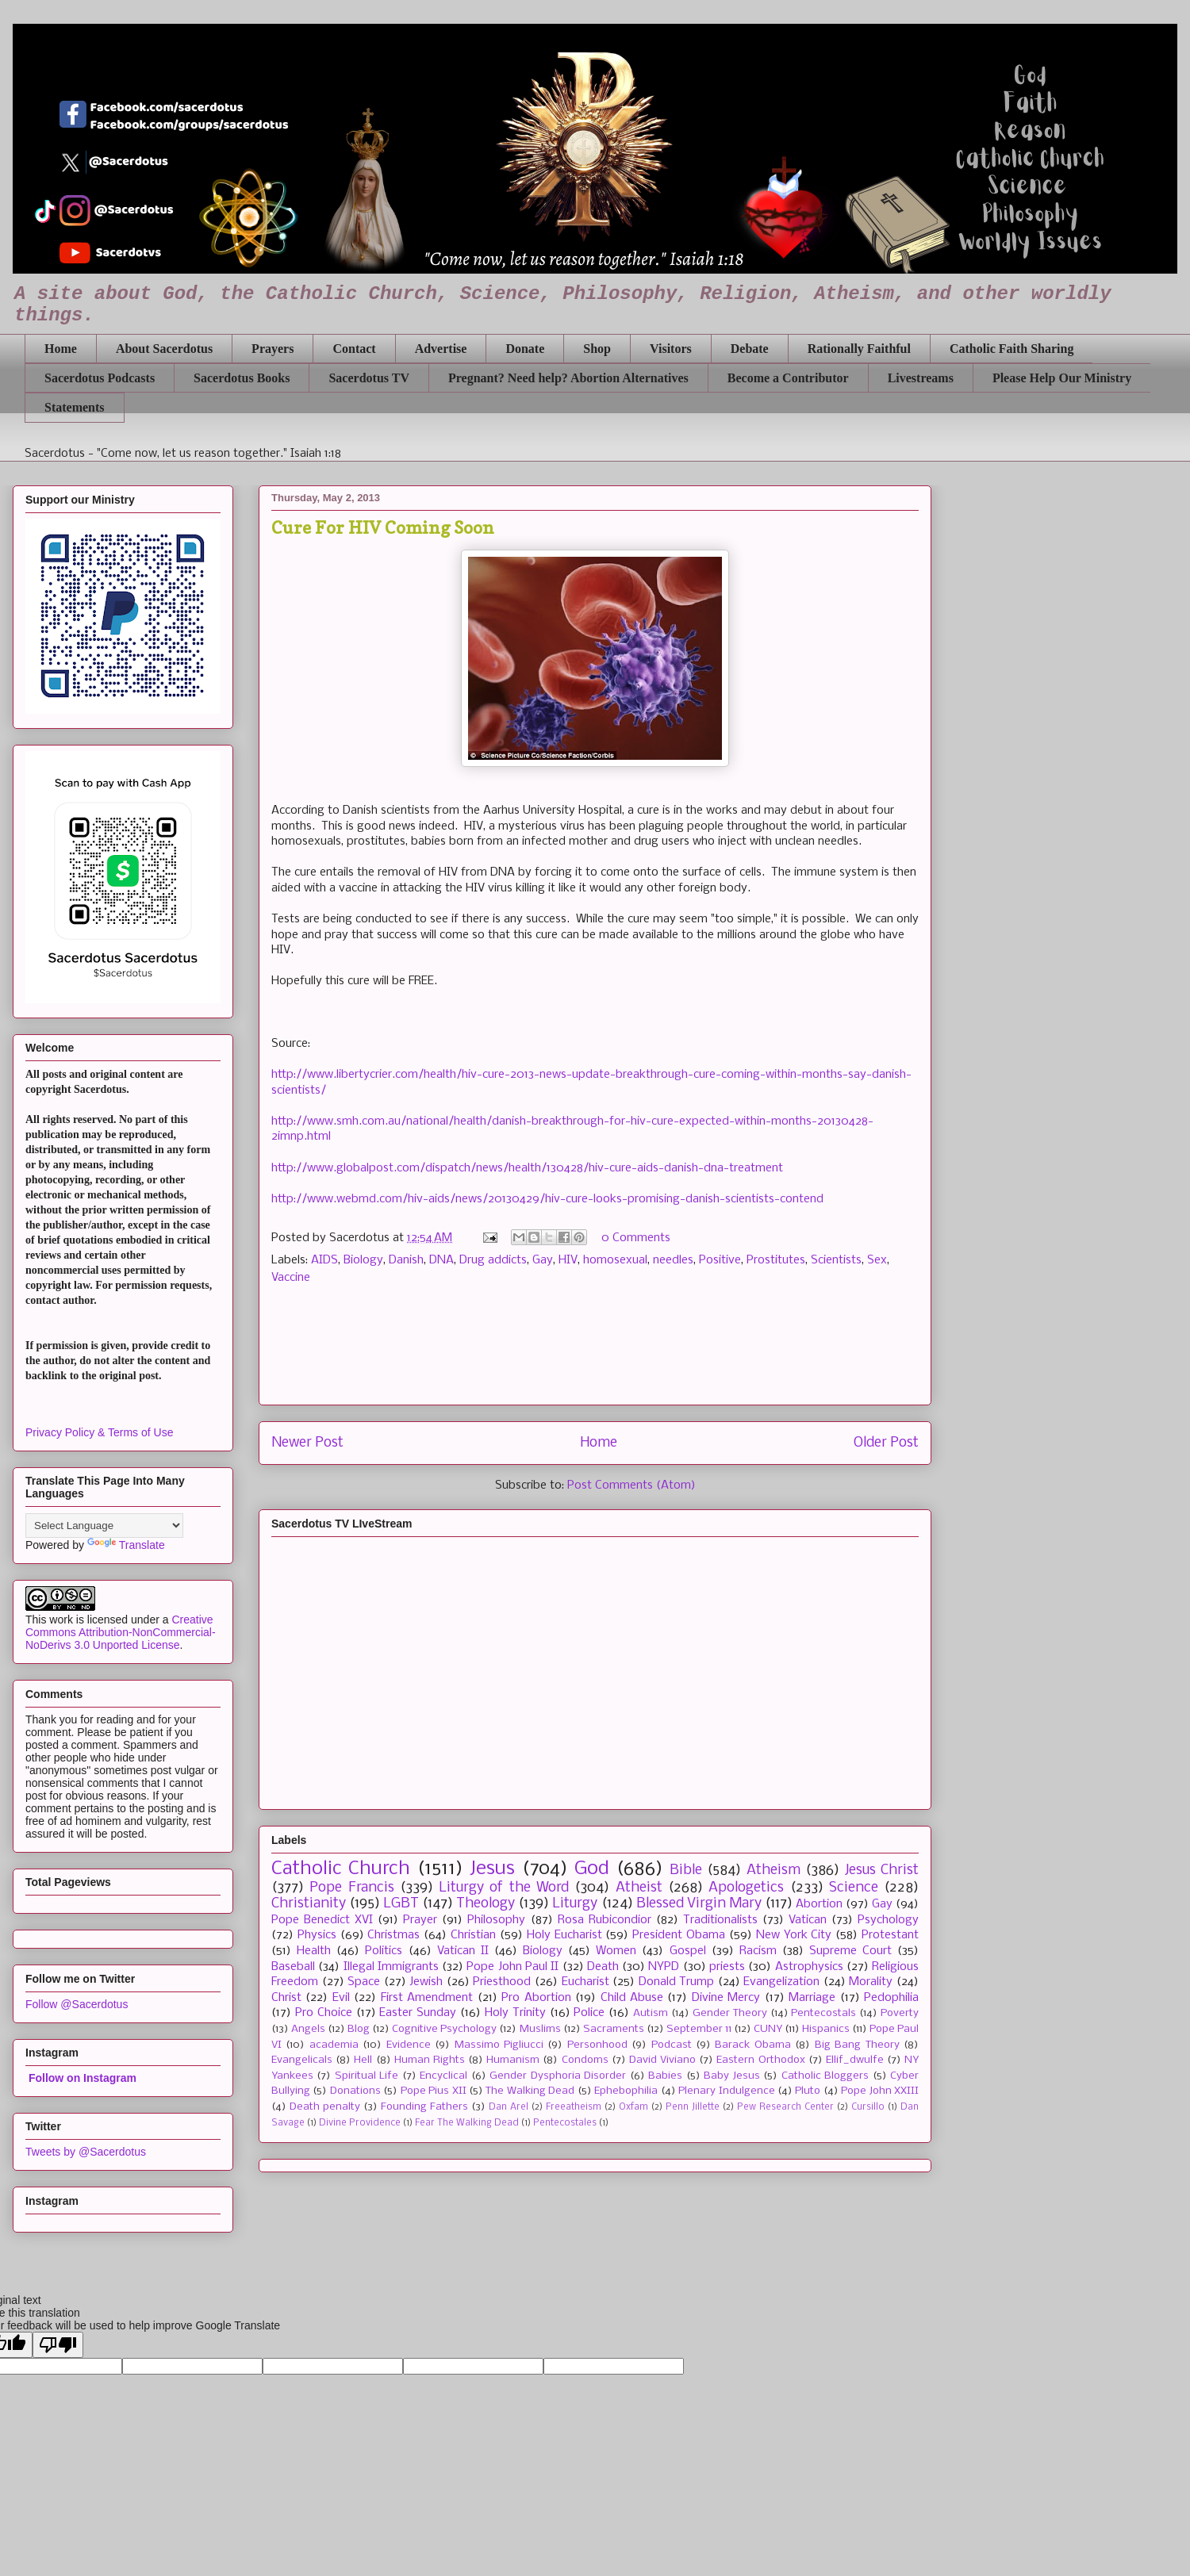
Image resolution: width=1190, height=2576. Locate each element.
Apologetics (746, 1888)
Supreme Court (850, 1951)
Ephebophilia (626, 2091)
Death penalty (325, 2107)
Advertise (441, 348)
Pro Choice (323, 2013)
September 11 (698, 2029)
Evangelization (781, 1982)
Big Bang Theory (857, 2045)
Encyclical (443, 2076)
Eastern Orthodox (760, 2060)
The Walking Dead (530, 2091)
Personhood (597, 2045)
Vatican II (463, 1951)
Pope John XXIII (880, 2091)
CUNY (768, 2029)
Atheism (773, 1870)
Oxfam (633, 2107)
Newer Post (307, 1443)
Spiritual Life (366, 2076)
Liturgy (574, 1903)
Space (363, 1982)
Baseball (293, 1967)
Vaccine (290, 1277)
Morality (870, 1982)
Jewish (426, 1982)
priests (727, 1967)
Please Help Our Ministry (1061, 378)
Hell (363, 2060)
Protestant (890, 1935)
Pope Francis (351, 1888)
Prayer (420, 1920)
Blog (358, 2029)
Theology (485, 1903)
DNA (441, 1260)
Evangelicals (301, 2060)
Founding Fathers (424, 2107)
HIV (568, 1260)
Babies (665, 2076)
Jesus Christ (882, 1870)
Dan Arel (508, 2107)
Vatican (808, 1920)
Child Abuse (632, 1997)
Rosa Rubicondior (604, 1920)
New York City (794, 1935)
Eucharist (585, 1982)
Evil (341, 1997)
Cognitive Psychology (444, 2029)
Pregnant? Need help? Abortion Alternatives (568, 378)
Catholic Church (340, 1869)
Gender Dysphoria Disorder (557, 2076)
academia (334, 2045)
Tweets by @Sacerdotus (85, 2151)
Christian (473, 1935)
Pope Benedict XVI (322, 1920)
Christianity (308, 1903)
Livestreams (921, 378)
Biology (363, 1260)
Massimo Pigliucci (499, 2045)
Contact (353, 348)
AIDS (324, 1260)
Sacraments (613, 2029)
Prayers (272, 348)
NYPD (663, 1967)
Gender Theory (730, 2013)
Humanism (512, 2060)
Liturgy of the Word (504, 1888)
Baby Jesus (731, 2076)
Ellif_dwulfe (855, 2060)
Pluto (807, 2091)
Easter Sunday (417, 2013)
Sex (877, 1260)
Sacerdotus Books (242, 378)
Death (603, 1967)
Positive (720, 1260)
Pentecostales (565, 2123)
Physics (317, 1935)
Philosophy (496, 1920)
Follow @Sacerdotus (76, 2004)
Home (60, 348)
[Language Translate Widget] (104, 1525)
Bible (686, 1870)
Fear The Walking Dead (467, 2123)
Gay (542, 1260)
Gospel (688, 1951)
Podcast (671, 2045)
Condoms (585, 2060)
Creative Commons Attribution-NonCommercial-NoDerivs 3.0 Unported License (120, 1632)
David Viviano (662, 2060)
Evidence (408, 2045)
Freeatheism (573, 2107)
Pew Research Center (785, 2107)
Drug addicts (493, 1260)
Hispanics (826, 2029)
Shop (597, 348)
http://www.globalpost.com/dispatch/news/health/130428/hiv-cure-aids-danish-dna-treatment (527, 1168)
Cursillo (868, 2107)
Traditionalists (720, 1920)
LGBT (401, 1903)
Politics (383, 1951)
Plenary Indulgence (726, 2091)
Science (853, 1888)
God (591, 1869)
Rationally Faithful (859, 348)
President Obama (678, 1935)
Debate (750, 348)
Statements (74, 407)
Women (616, 1951)
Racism (758, 1951)
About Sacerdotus (164, 348)
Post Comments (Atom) (631, 1485)
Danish (406, 1260)
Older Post (886, 1443)
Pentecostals (823, 2013)
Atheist (639, 1888)
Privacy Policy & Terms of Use (99, 1432)
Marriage (812, 1997)
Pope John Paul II (512, 1967)
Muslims (540, 2029)
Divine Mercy (726, 1997)
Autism (650, 2013)
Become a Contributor (788, 378)
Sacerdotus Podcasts (99, 378)
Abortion (819, 1904)
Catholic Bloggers (825, 2076)
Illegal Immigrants (391, 1967)
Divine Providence (360, 2123)
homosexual (615, 1260)
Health (314, 1951)
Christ (286, 1997)
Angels (308, 2029)
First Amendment (427, 1997)
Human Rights (429, 2060)
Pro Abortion (535, 1997)
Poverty (900, 2013)
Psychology (888, 1920)
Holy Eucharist (564, 1935)
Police (589, 2013)
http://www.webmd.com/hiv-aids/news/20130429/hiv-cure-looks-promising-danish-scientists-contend (547, 1199)
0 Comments (635, 1238)
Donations (355, 2091)
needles (673, 1260)
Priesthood (502, 1982)
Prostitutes (776, 1260)
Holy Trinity (515, 2013)
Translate (126, 1545)
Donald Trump (677, 1982)
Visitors (671, 348)
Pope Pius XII (433, 2091)
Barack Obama (752, 2045)
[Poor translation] (58, 2345)
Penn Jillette (693, 2107)
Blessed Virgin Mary (699, 1903)
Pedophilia (891, 1997)
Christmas (393, 1935)
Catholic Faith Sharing (1011, 348)
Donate (524, 348)
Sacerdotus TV (368, 378)
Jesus (492, 1869)
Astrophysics (809, 1967)
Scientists (836, 1260)
